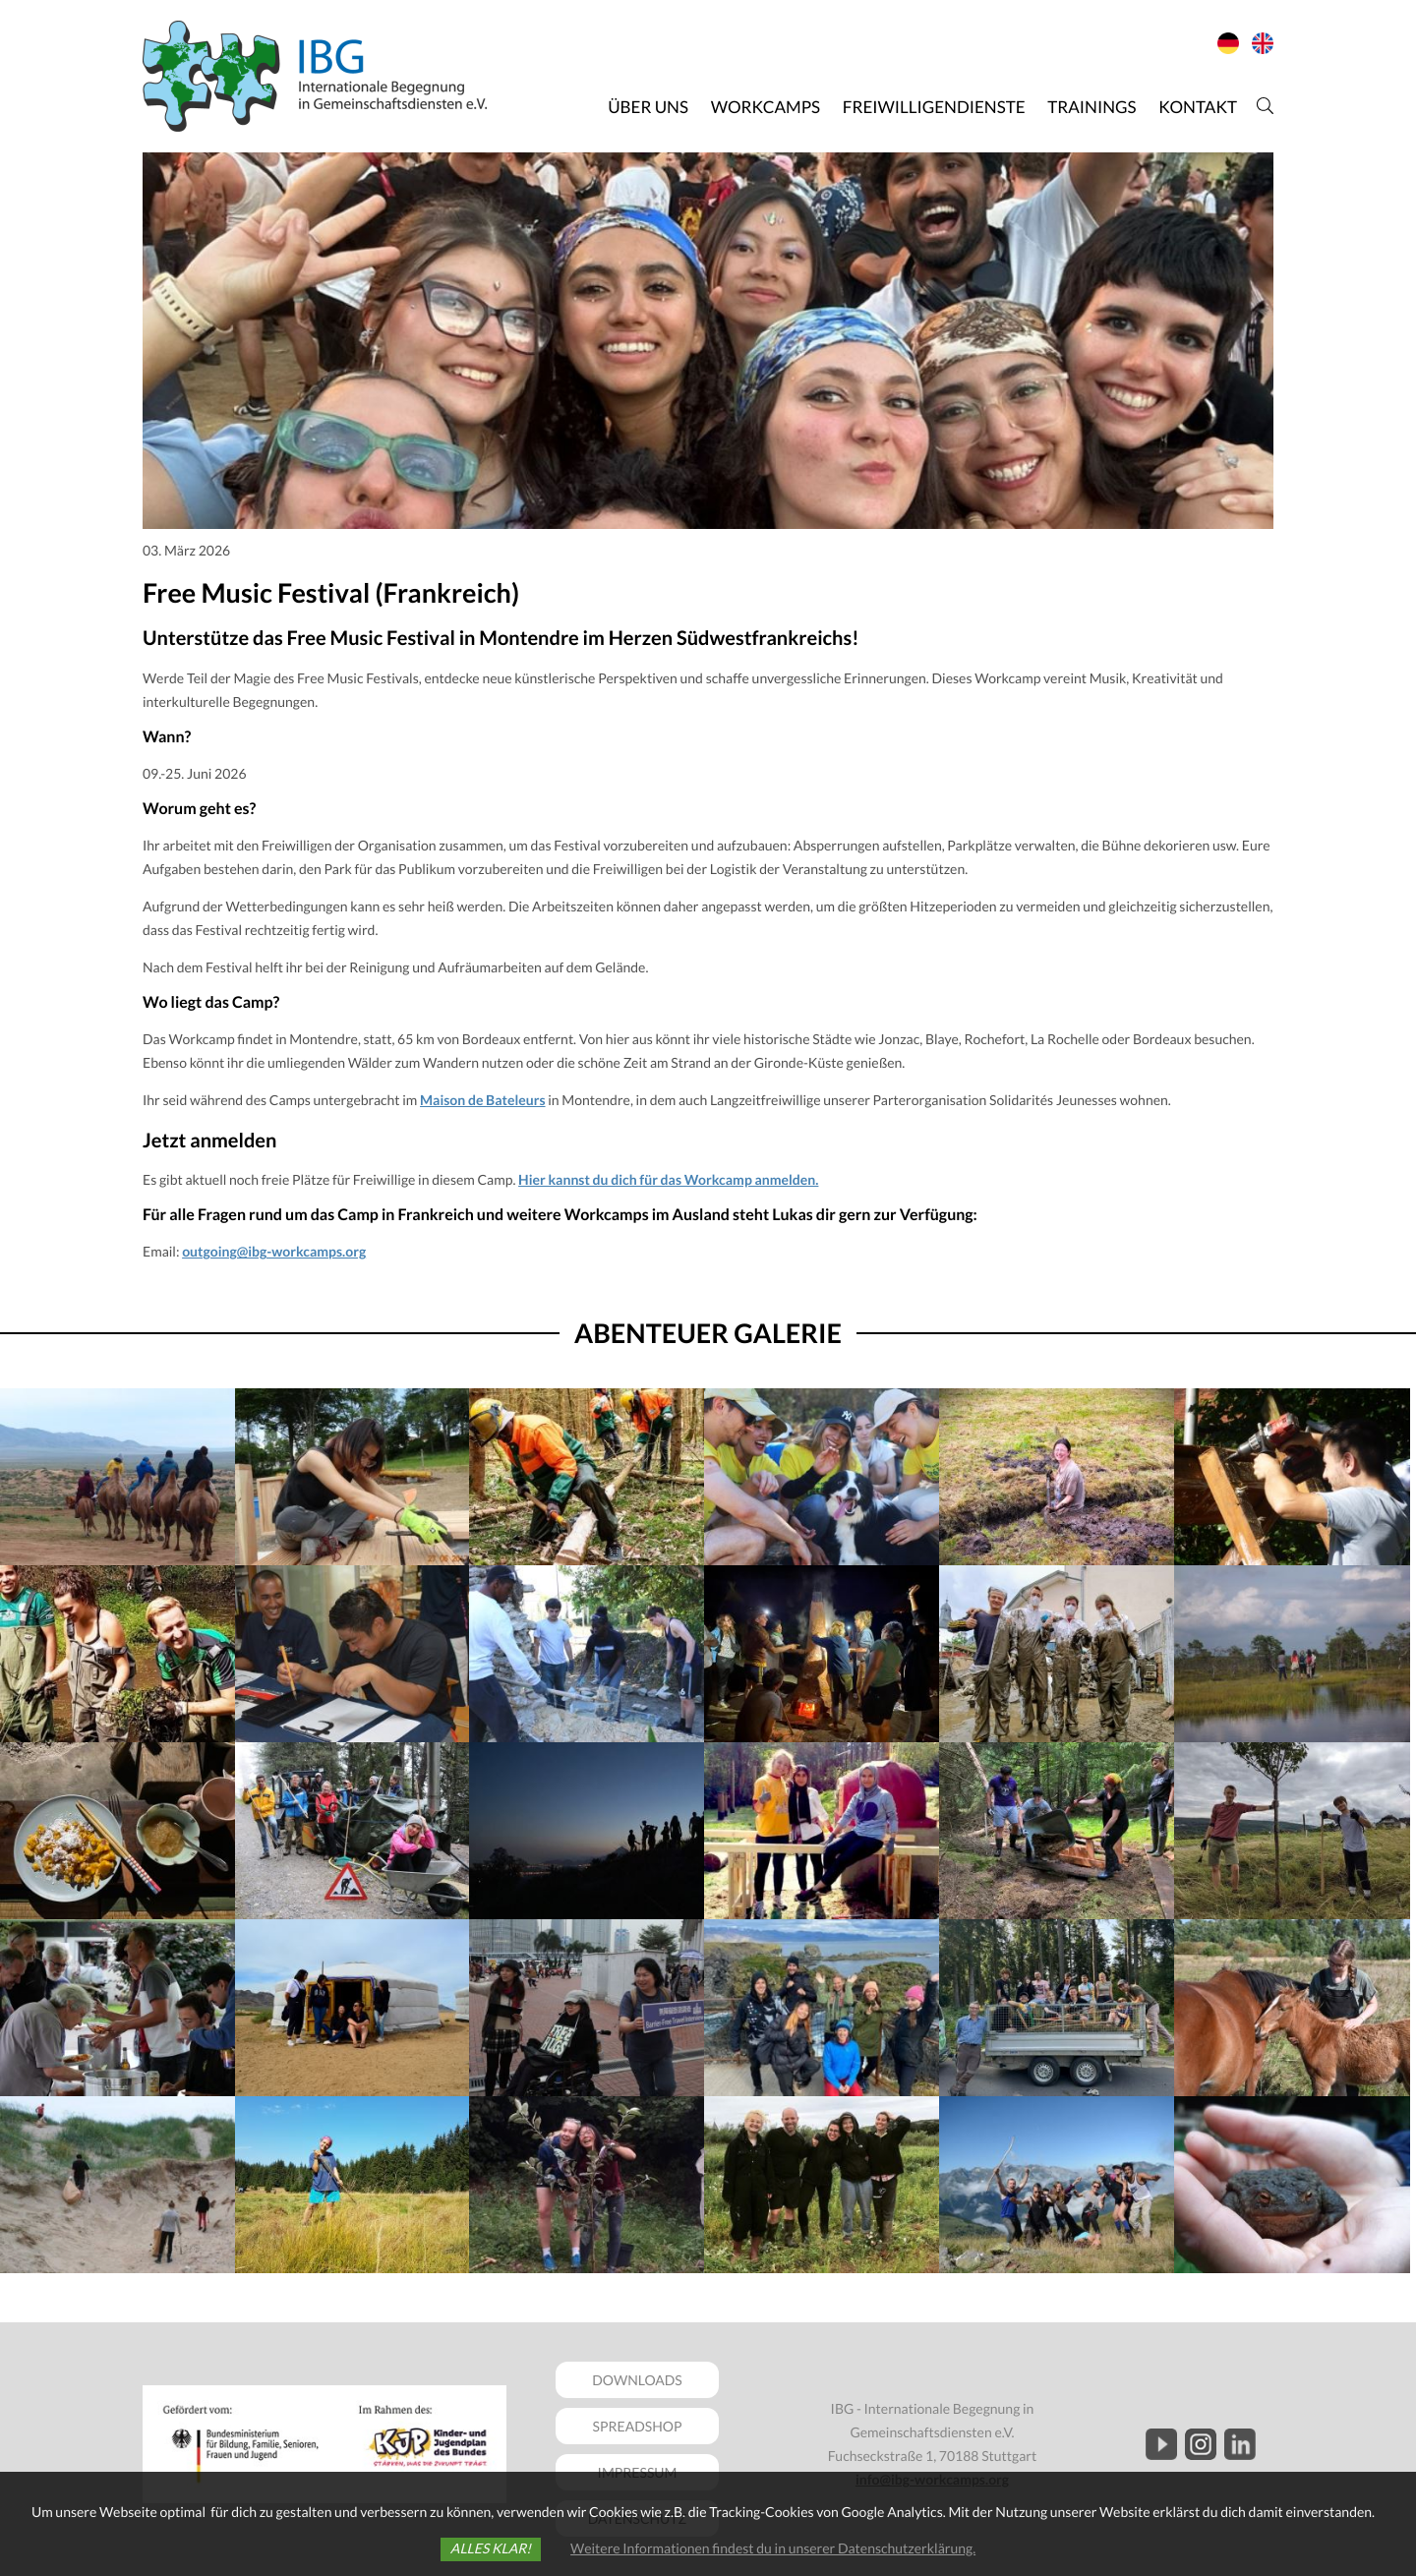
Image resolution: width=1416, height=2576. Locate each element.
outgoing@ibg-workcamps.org (274, 1251)
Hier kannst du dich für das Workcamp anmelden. (668, 1179)
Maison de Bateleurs (482, 1099)
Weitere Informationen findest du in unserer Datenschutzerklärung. (772, 2548)
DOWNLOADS (637, 2379)
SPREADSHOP (637, 2426)
